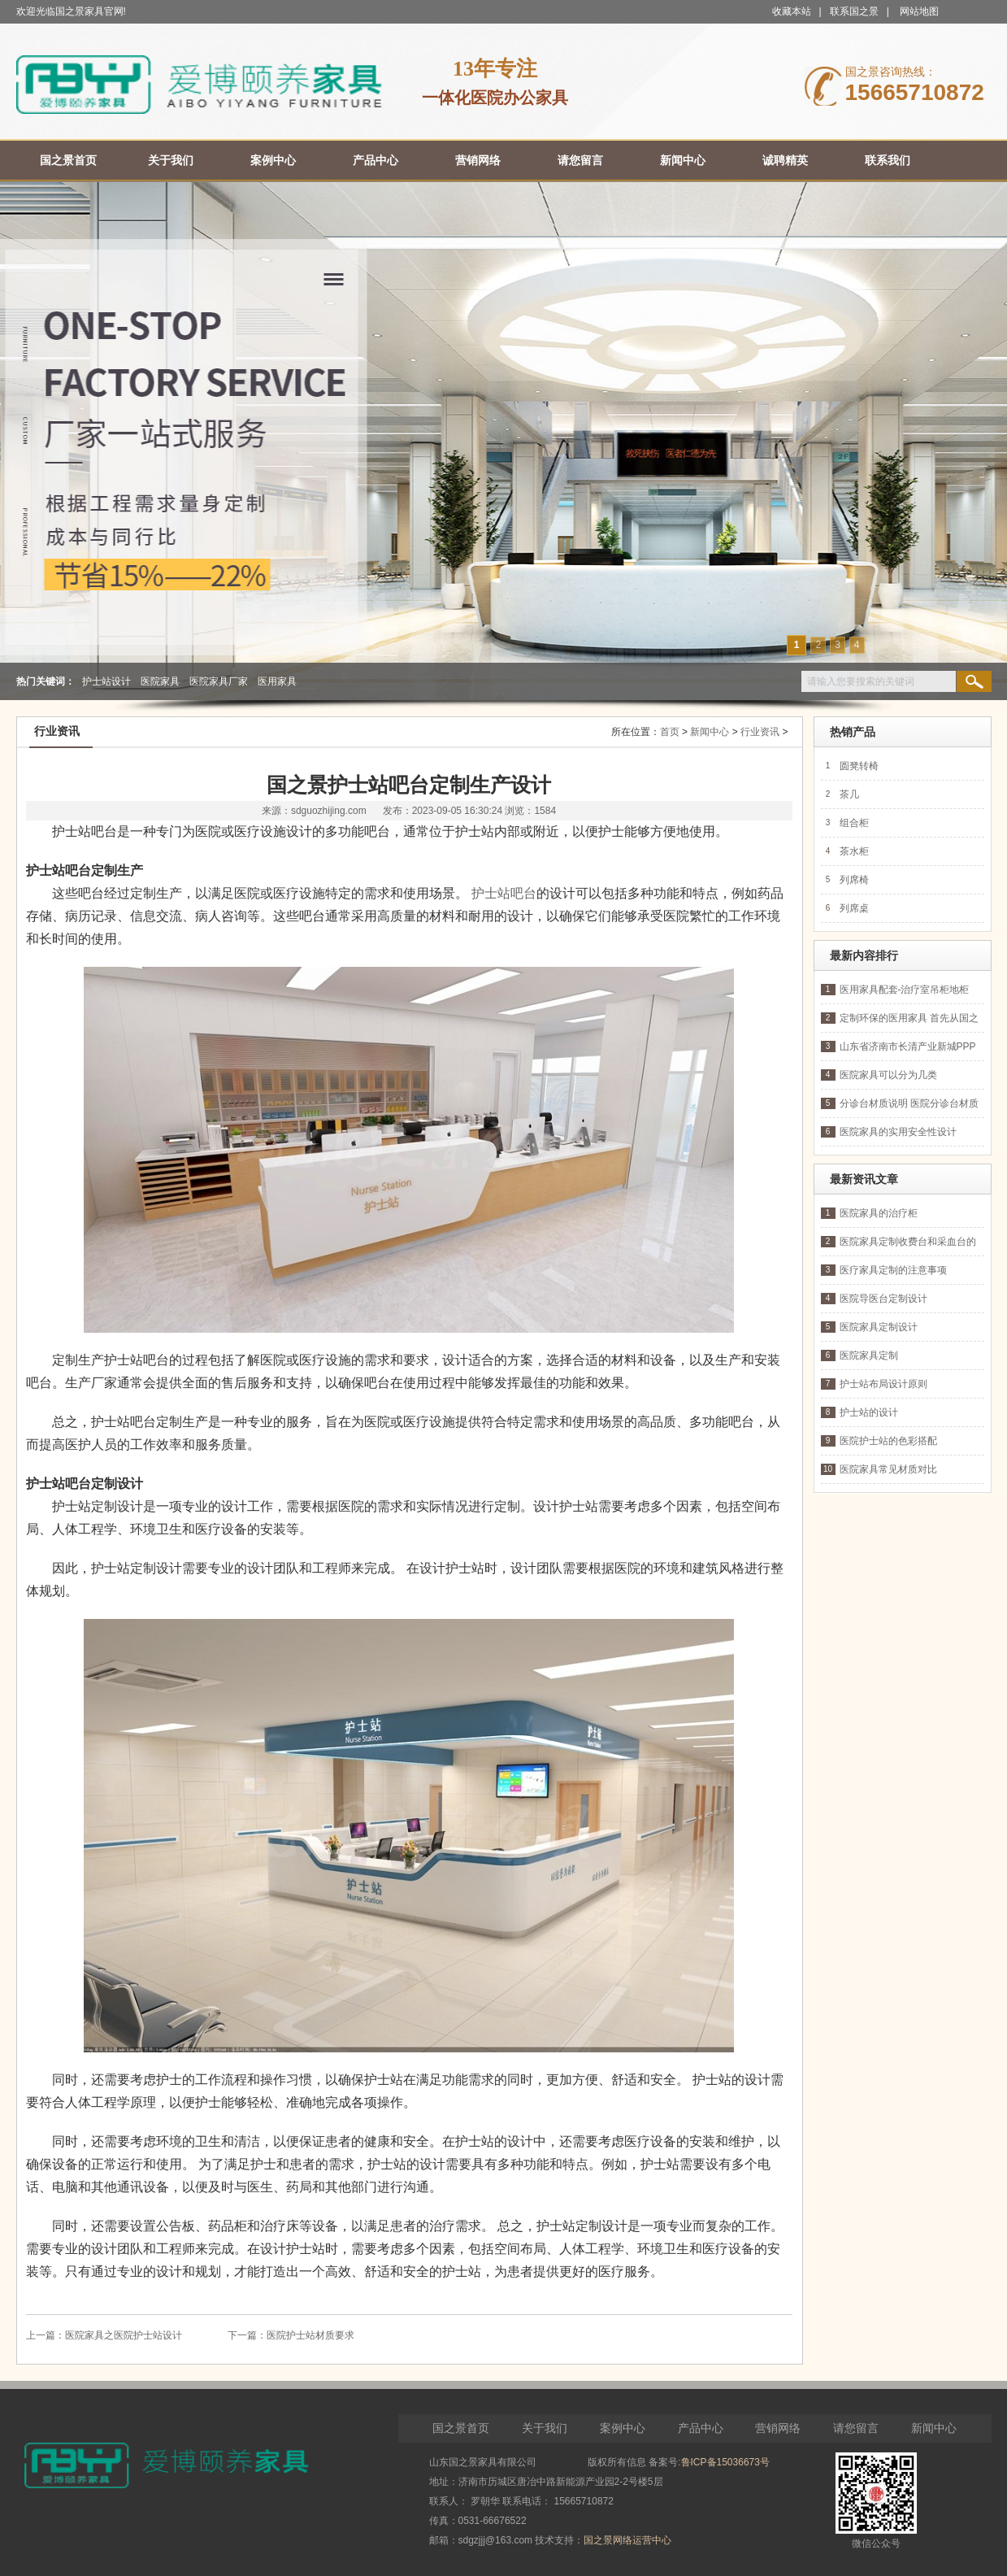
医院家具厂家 (218, 681)
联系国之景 (854, 11)
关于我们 (544, 2428)
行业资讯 (759, 732)
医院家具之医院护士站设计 (123, 2335)
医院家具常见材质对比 (888, 1469)
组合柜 (854, 823)
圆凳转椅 (859, 766)
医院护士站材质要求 (310, 2335)
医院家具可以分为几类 (888, 1075)
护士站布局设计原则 (883, 1384)
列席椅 (854, 880)
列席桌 (854, 908)
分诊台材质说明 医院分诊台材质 (909, 1103)
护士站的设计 (869, 1412)
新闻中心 (709, 732)
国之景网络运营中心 (627, 2540)
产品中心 (700, 2428)
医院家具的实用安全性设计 (898, 1132)
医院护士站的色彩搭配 (888, 1441)
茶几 (849, 794)
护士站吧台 (503, 893)
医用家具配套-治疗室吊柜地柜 (905, 989)
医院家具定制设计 (879, 1327)
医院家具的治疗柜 (879, 1213)
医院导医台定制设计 (883, 1298)
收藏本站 (791, 11)
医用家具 (277, 681)
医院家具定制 (869, 1355)
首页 (669, 732)
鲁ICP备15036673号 (725, 2462)
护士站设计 (106, 681)
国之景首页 (460, 2428)
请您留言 (856, 2428)
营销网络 (778, 2428)
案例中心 (622, 2428)
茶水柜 (854, 851)
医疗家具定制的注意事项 (893, 1270)
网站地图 (919, 11)
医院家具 (160, 681)
